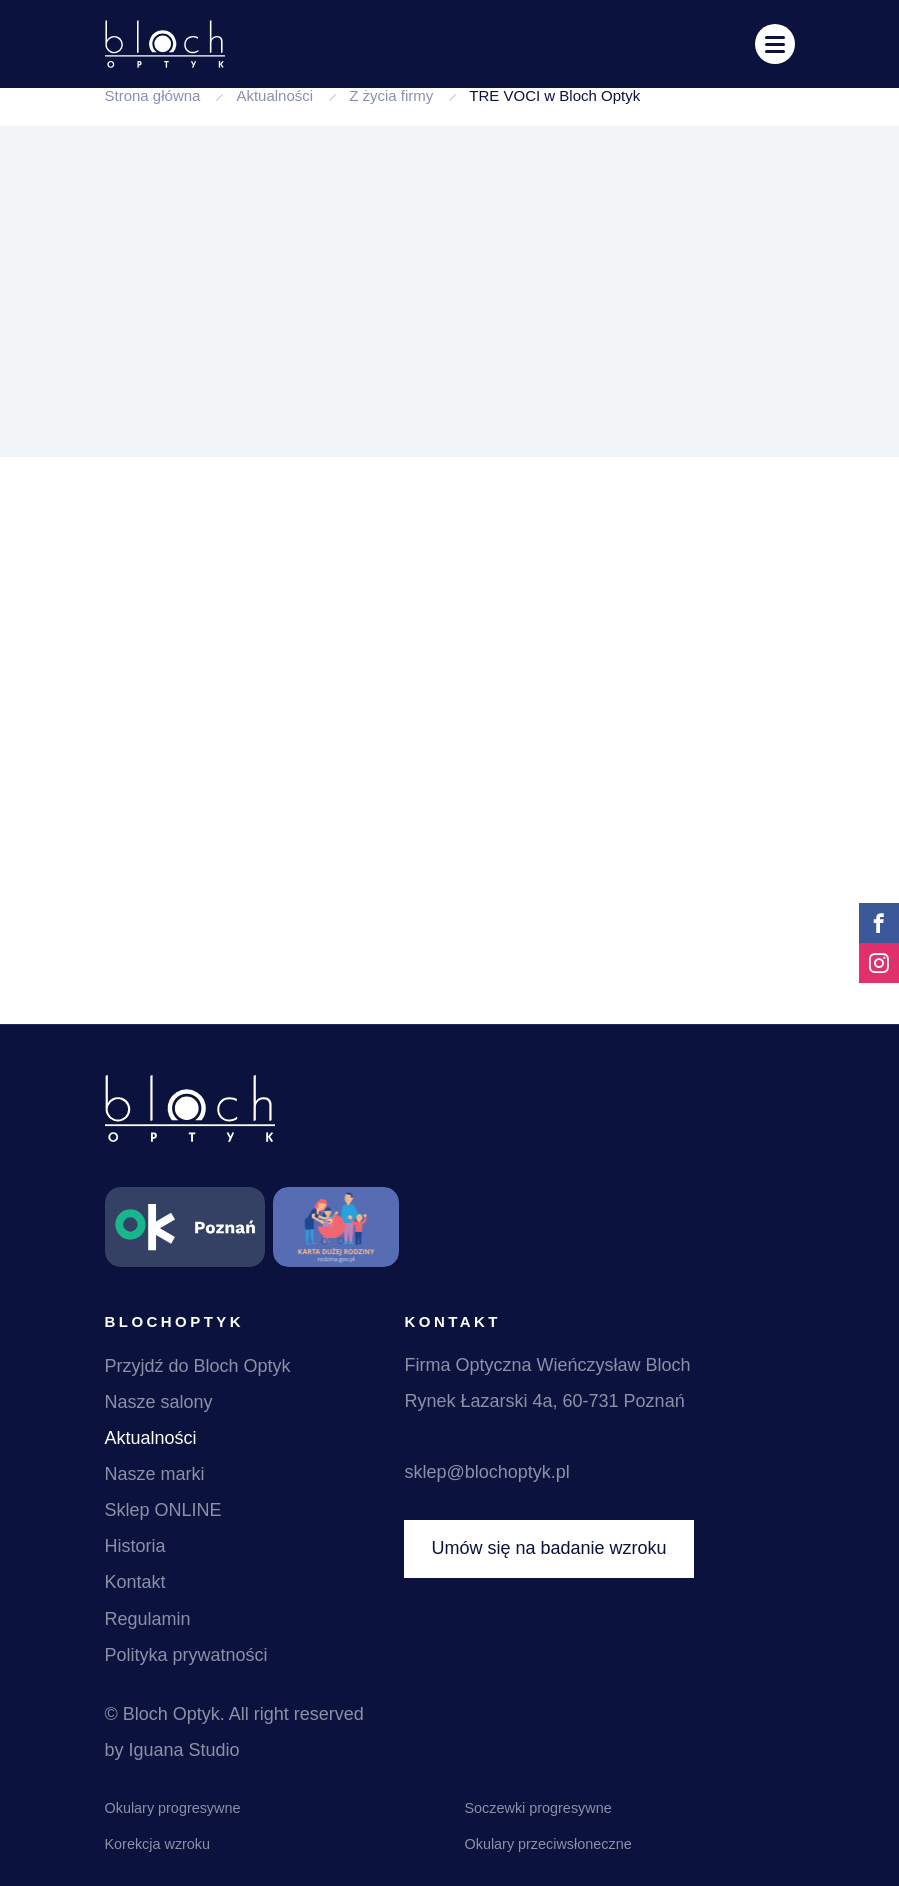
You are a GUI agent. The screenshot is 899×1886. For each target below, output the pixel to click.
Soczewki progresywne (538, 1808)
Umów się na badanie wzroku (548, 1548)
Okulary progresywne (173, 1808)
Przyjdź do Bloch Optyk (198, 1366)
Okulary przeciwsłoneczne (548, 1844)
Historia (135, 1546)
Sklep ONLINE (163, 1510)
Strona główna (153, 95)
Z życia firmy (391, 95)
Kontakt (135, 1582)
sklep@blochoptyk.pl (486, 1472)
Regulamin (148, 1619)
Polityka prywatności (186, 1655)
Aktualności (274, 95)
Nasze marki (155, 1474)
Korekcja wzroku (158, 1844)
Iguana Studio (184, 1750)
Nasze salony (159, 1402)
